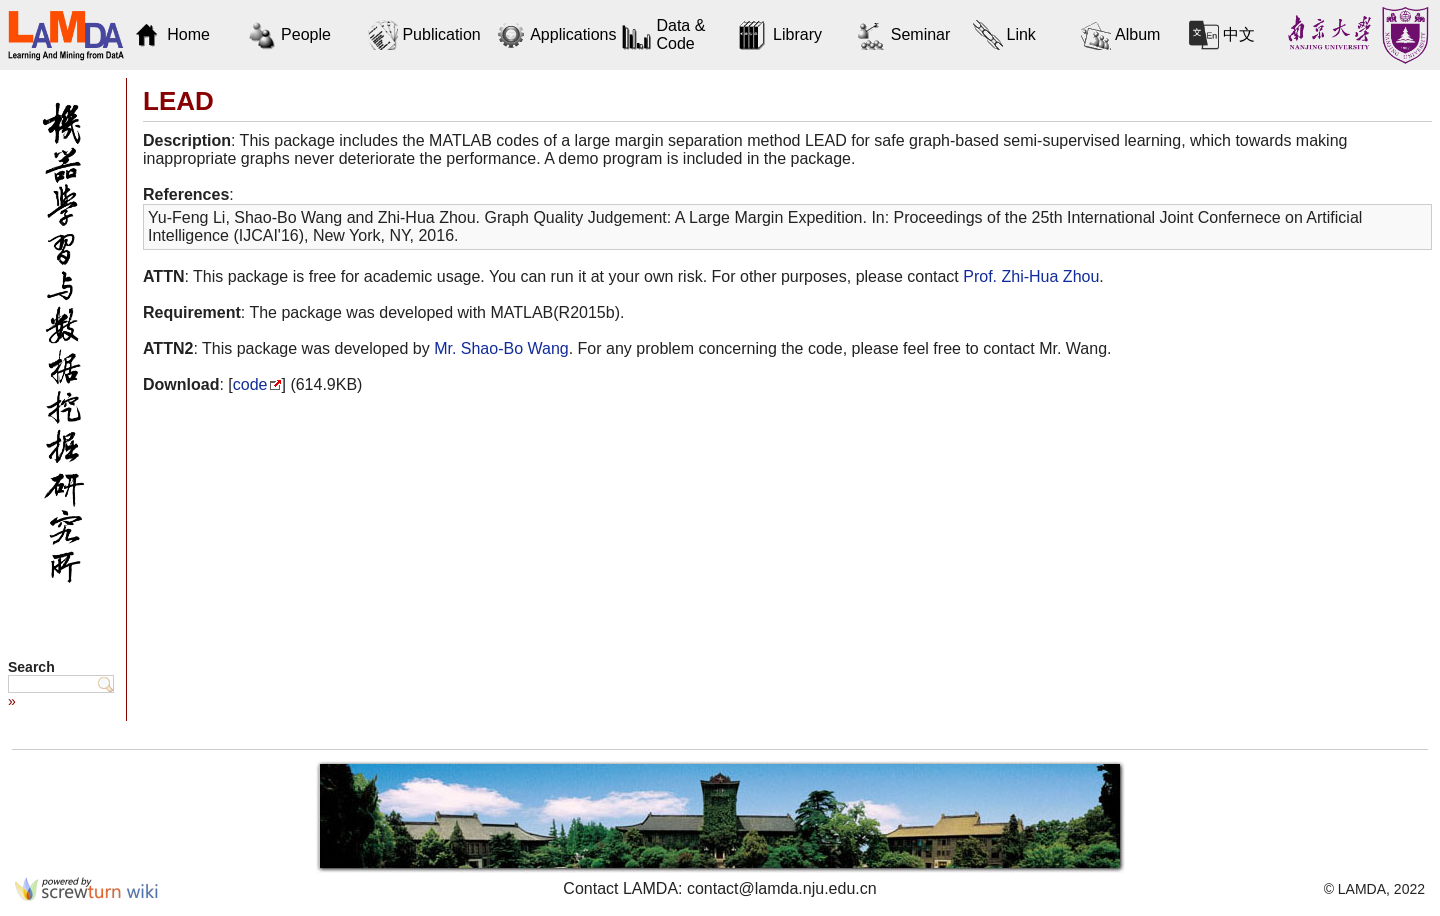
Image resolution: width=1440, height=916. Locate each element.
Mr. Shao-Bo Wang (501, 348)
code (250, 384)
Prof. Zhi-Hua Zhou (1031, 276)
